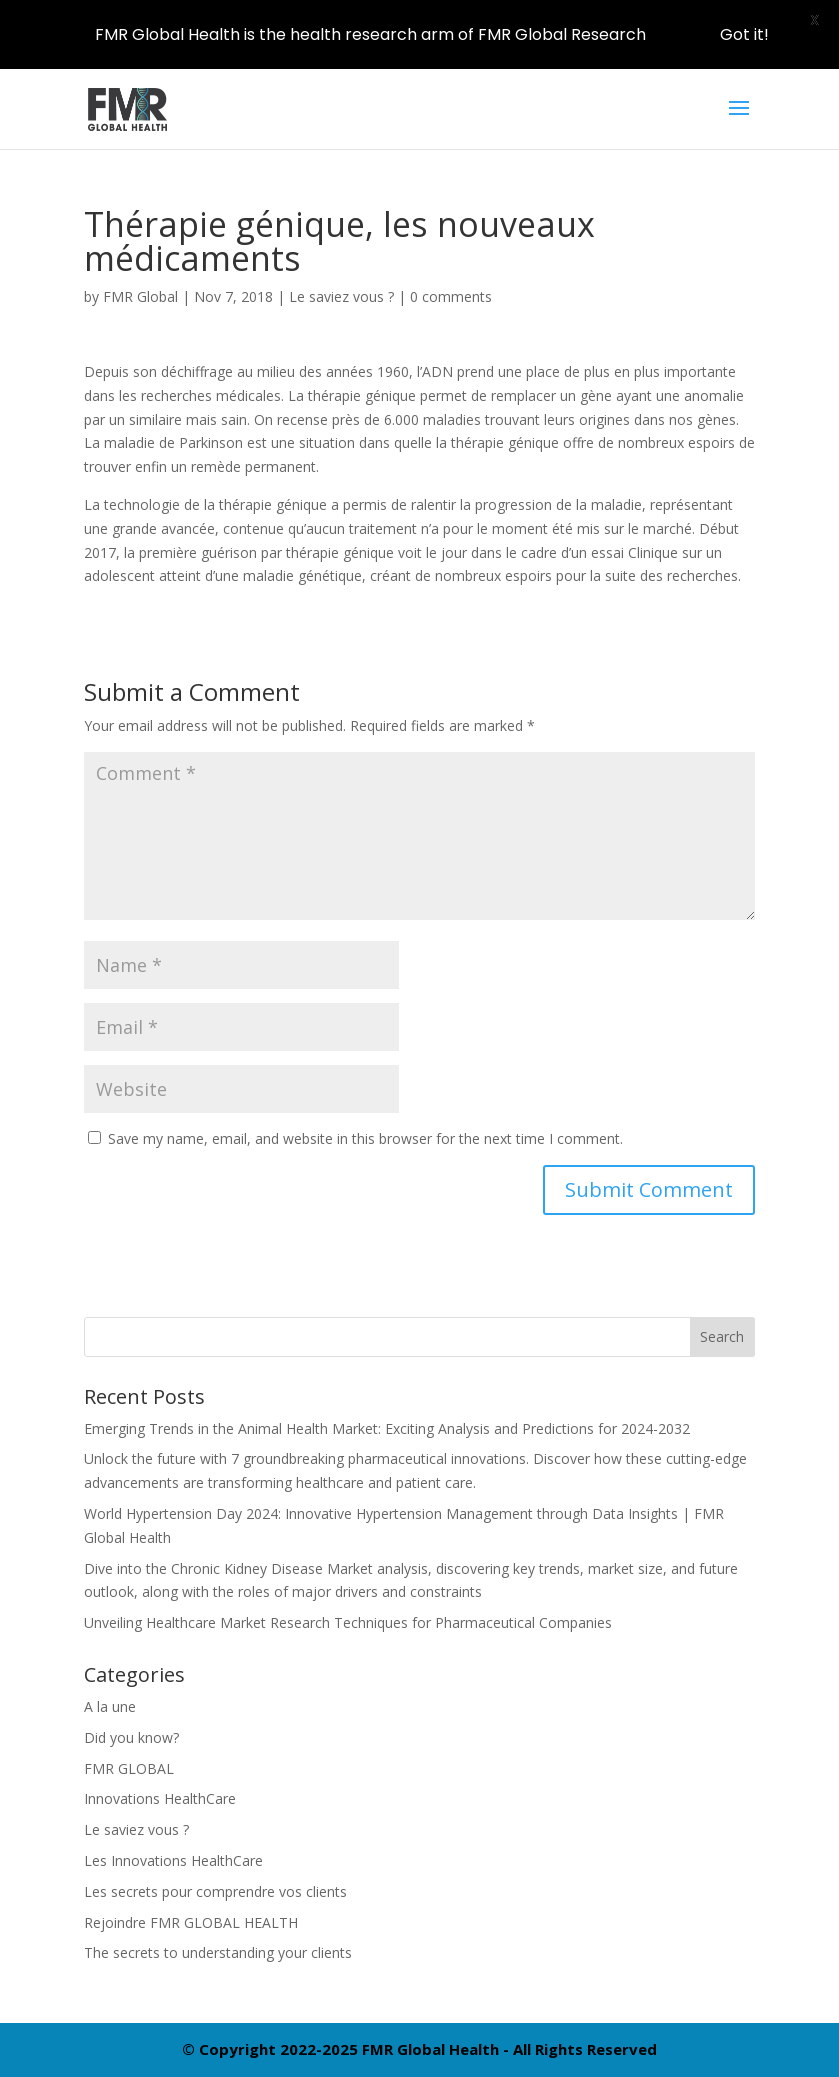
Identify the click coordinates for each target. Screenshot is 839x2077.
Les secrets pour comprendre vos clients (215, 1891)
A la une (110, 1706)
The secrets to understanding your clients (218, 1952)
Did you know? (131, 1737)
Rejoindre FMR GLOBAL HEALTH (191, 1922)
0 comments (451, 296)
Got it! (744, 34)
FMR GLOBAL (129, 1768)
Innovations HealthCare (160, 1798)
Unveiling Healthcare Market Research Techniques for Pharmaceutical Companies (348, 1622)
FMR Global (140, 296)
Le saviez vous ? (341, 296)
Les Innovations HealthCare (173, 1860)
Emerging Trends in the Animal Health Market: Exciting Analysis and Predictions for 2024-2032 (387, 1428)
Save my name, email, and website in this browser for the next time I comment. (365, 1138)
